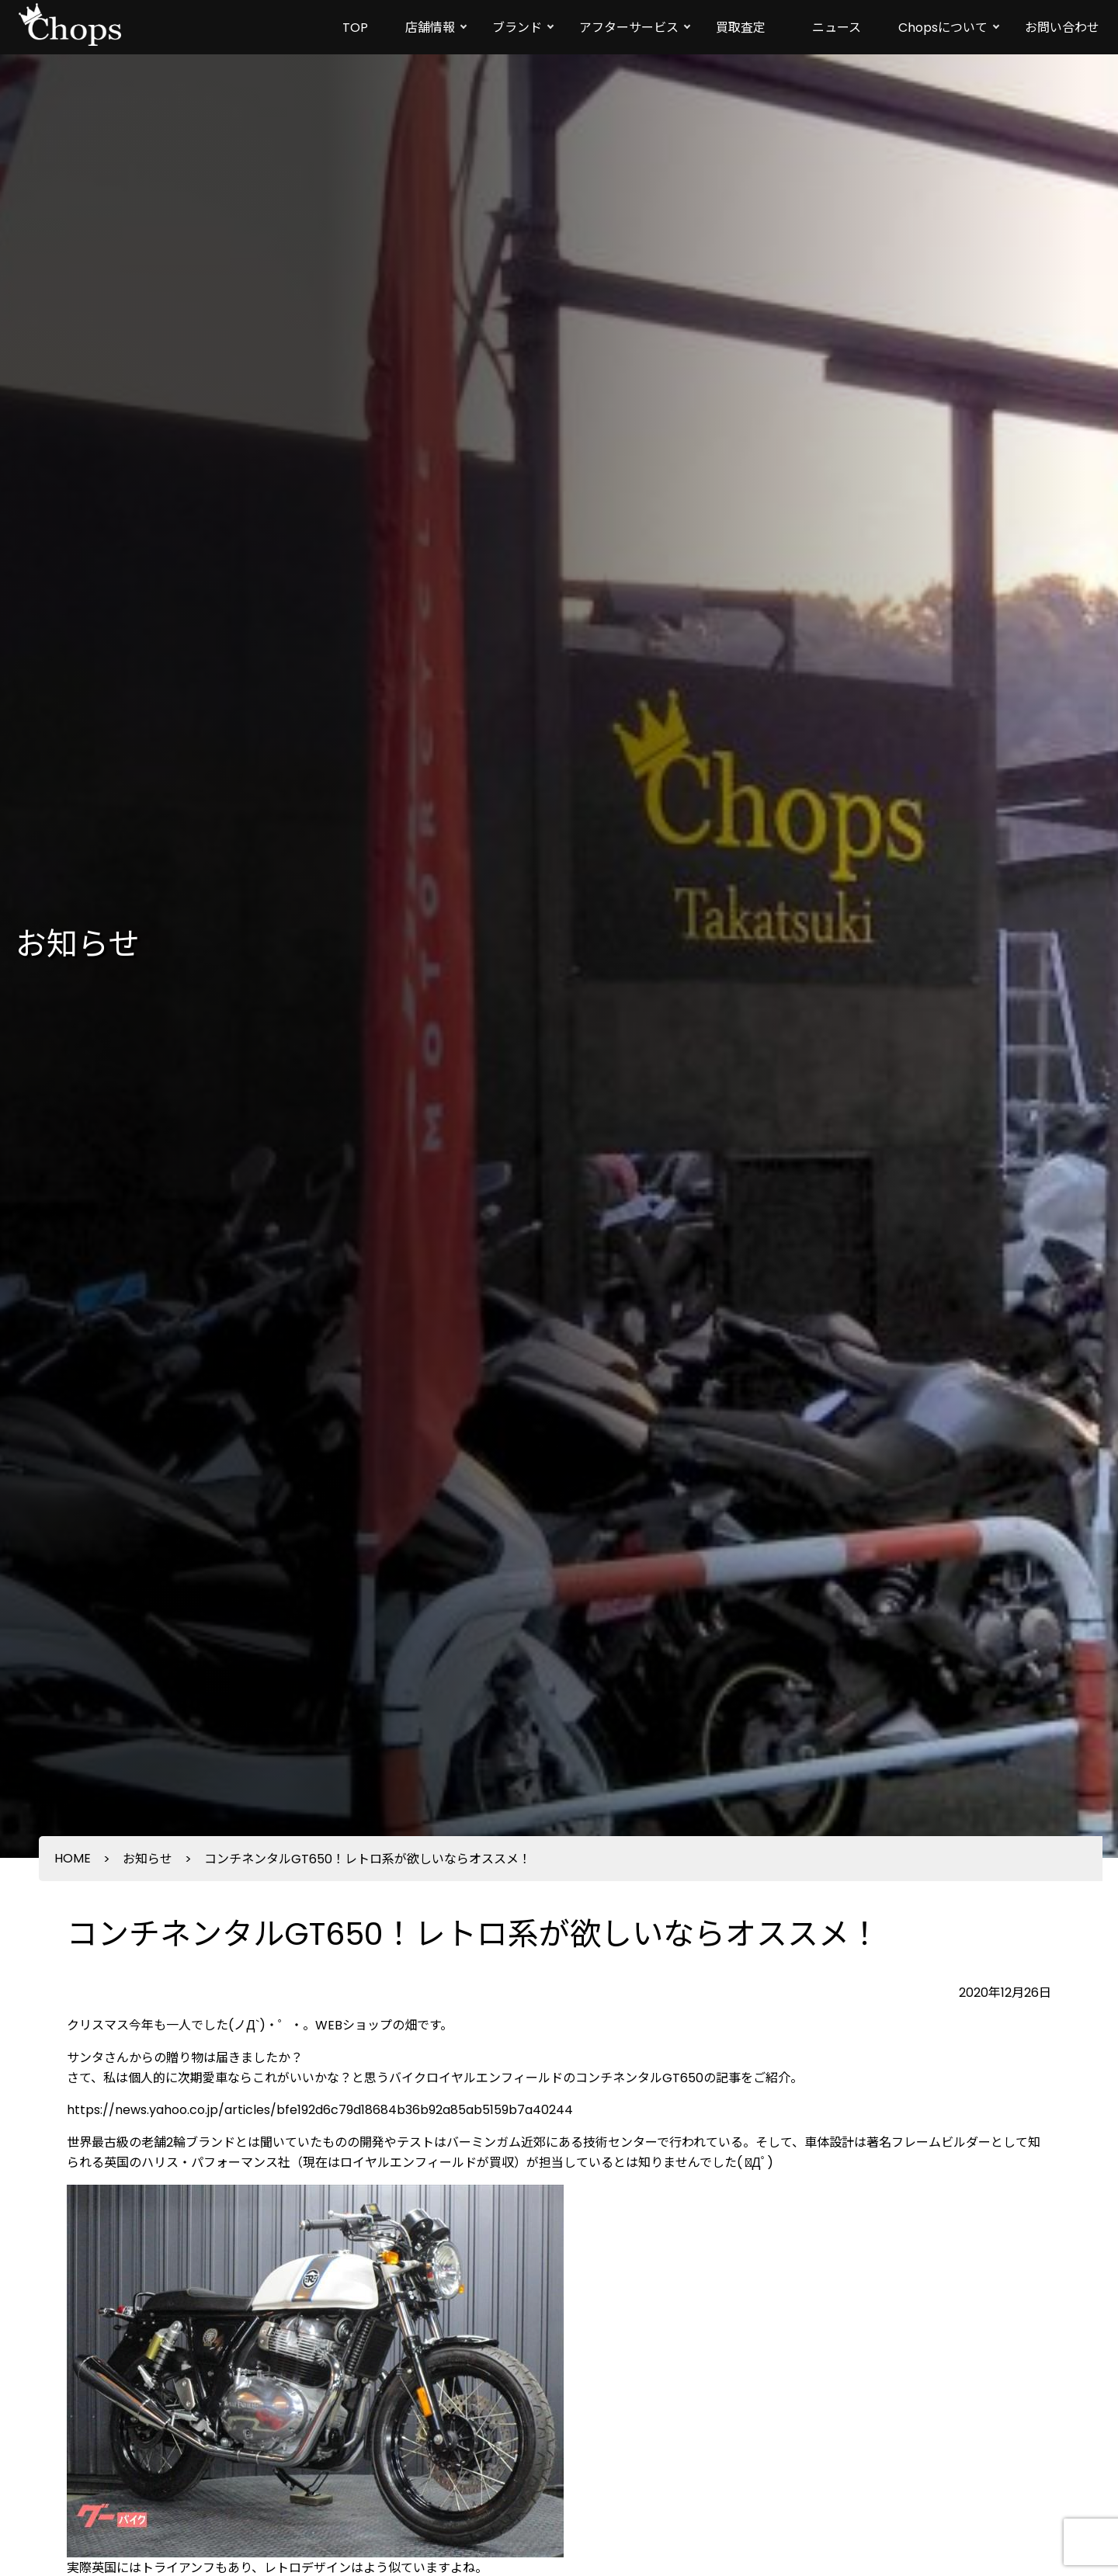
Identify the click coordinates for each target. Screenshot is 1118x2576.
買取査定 (741, 27)
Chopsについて (943, 27)
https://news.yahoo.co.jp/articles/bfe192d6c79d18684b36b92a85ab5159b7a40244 (320, 2110)
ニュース (836, 27)
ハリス (160, 2163)
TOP (355, 27)
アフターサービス (629, 27)
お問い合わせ (1062, 27)
